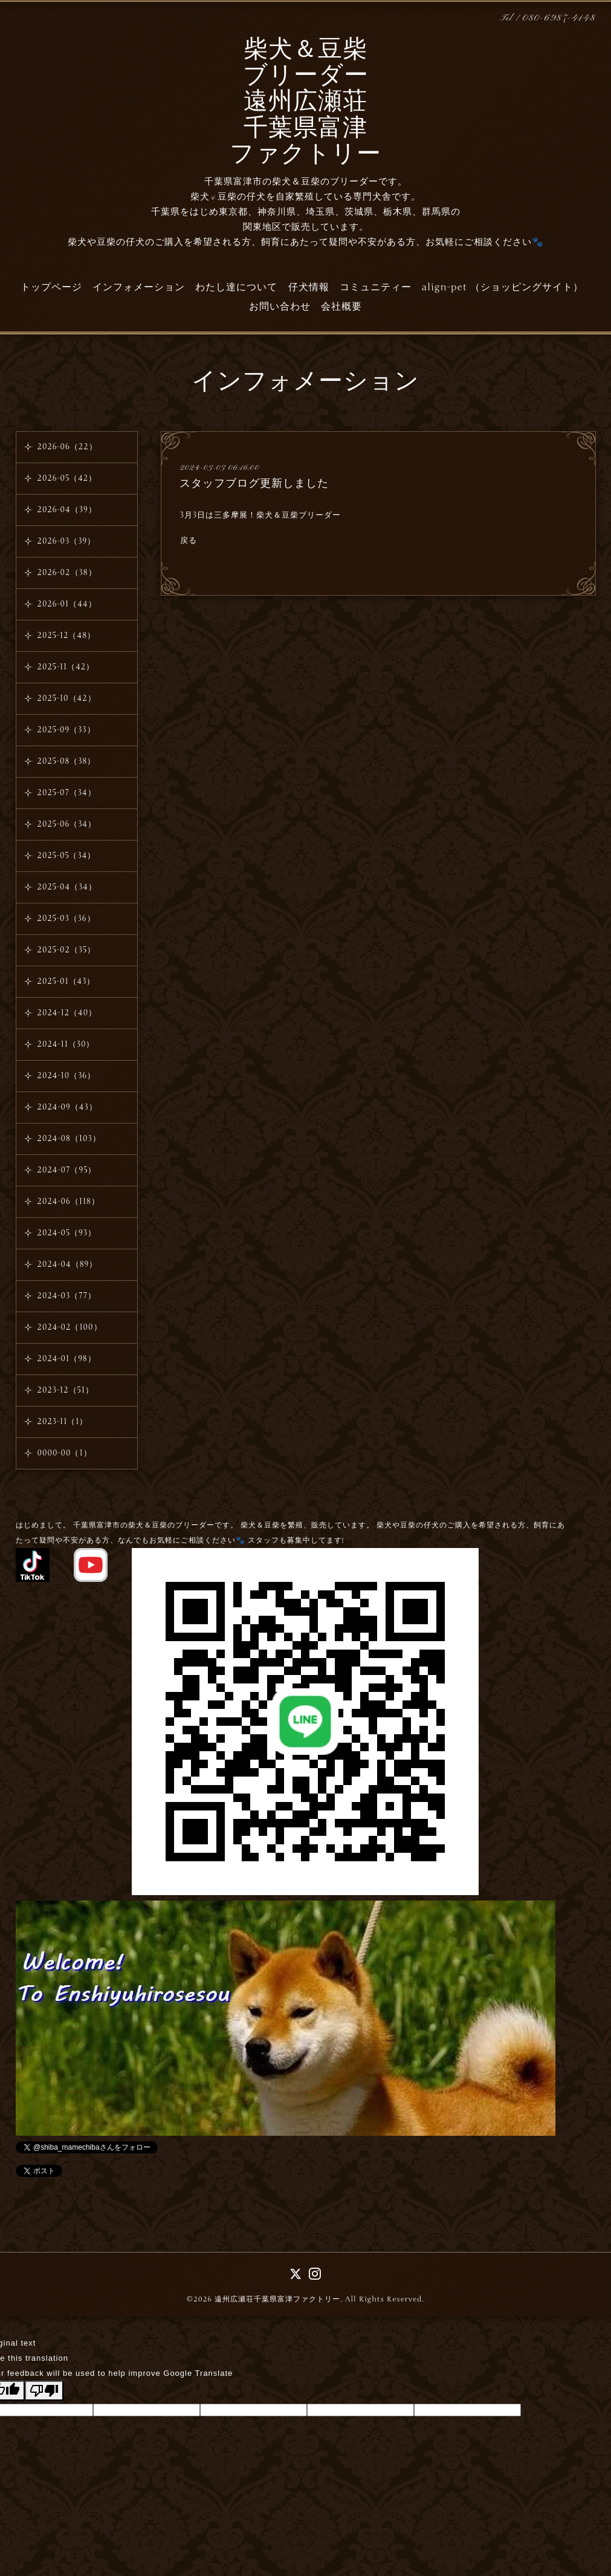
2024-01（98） (66, 1359)
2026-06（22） (67, 447)
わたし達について (236, 287)
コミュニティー (376, 287)
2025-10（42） (66, 698)
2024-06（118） (68, 1201)
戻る (188, 540)
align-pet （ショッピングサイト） (502, 287)
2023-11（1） (62, 1421)
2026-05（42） (67, 478)
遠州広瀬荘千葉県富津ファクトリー (277, 2299)
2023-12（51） (65, 1390)
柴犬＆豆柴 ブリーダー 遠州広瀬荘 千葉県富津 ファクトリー (305, 103)
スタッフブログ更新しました (254, 483)
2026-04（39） (67, 510)
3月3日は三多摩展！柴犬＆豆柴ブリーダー (260, 515)
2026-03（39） (66, 541)
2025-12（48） (66, 635)
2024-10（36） (66, 1076)
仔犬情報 (308, 287)
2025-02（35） (66, 950)
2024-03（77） (67, 1296)
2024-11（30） (66, 1044)
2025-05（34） (66, 855)
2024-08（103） (69, 1138)
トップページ (51, 287)
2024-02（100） (69, 1327)
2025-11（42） (66, 667)
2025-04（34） (67, 887)
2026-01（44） (67, 604)
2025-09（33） (66, 730)
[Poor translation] (44, 2391)
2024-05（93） (67, 1233)
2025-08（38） (66, 761)
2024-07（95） (67, 1170)
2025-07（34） (66, 793)
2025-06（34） (67, 824)
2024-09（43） (67, 1107)
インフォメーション (138, 287)
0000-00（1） (64, 1453)
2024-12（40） (67, 1013)
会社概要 (341, 307)
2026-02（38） (67, 572)
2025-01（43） (66, 981)
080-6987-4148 (559, 18)
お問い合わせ (280, 307)
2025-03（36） (66, 918)
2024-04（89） (67, 1264)
